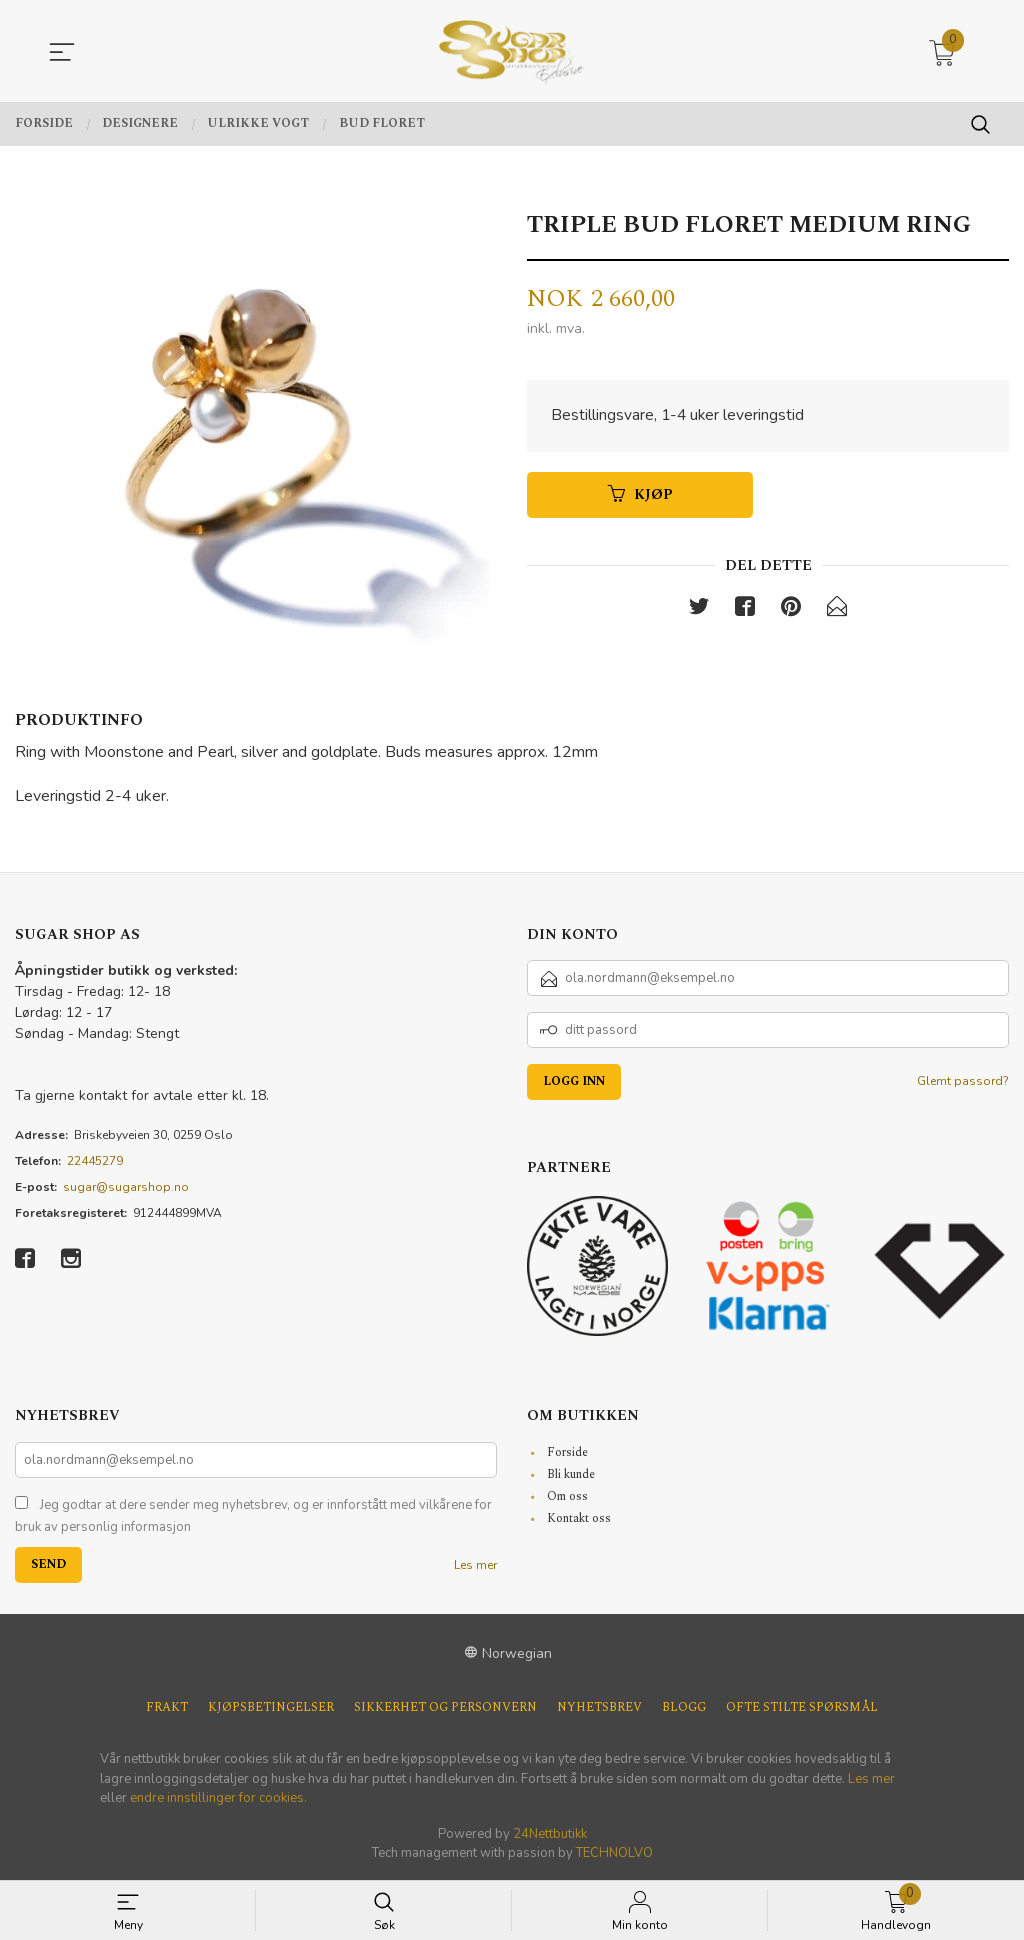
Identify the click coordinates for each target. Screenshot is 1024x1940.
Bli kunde (571, 1474)
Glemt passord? (963, 1081)
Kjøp (640, 495)
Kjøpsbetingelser (271, 1708)
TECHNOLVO (614, 1853)
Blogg (684, 1708)
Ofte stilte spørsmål (802, 1708)
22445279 (95, 1161)
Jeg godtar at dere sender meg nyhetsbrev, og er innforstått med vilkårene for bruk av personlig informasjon (253, 1516)
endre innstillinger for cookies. (218, 1798)
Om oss (567, 1496)
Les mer (475, 1565)
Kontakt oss (579, 1518)
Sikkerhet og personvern (445, 1708)
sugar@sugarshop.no (126, 1187)
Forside (567, 1452)
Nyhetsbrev (599, 1708)
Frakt (167, 1708)
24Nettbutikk (550, 1834)
